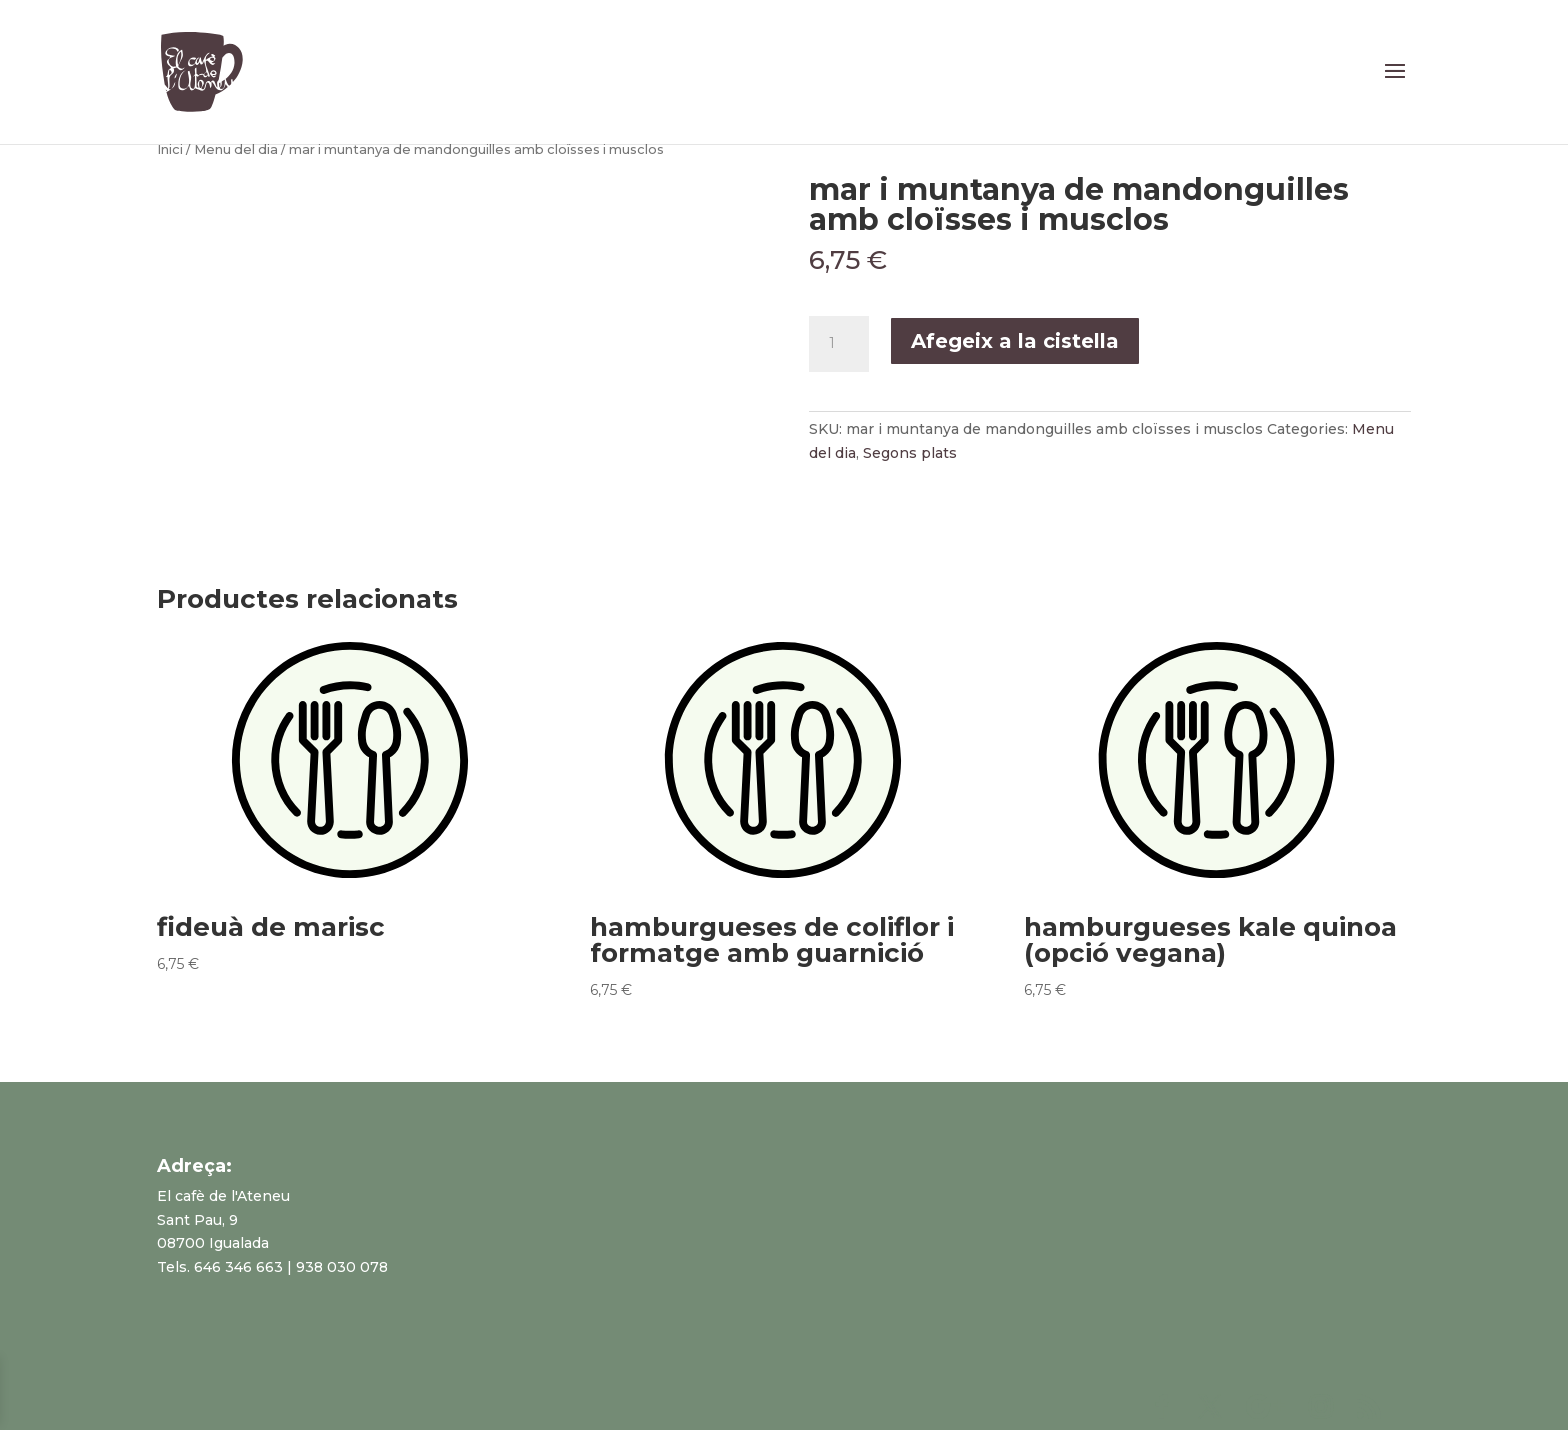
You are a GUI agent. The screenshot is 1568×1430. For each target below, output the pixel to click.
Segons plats (910, 453)
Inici (170, 149)
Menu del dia (236, 149)
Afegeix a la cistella (1015, 341)
